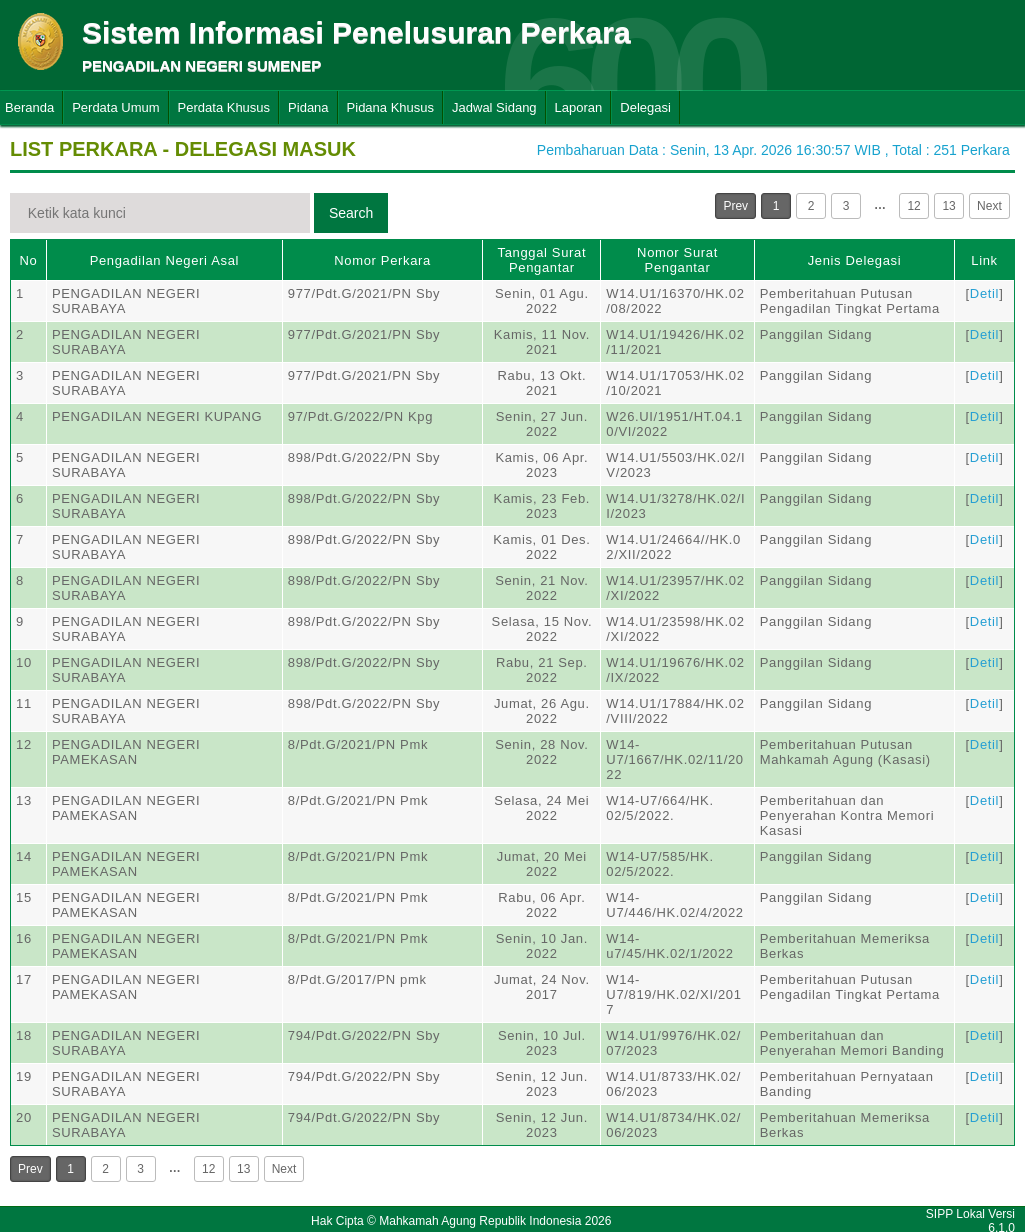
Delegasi (645, 107)
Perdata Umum (115, 107)
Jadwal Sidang (494, 107)
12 (913, 206)
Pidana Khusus (390, 107)
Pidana (308, 107)
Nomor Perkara (382, 260)
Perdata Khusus (224, 107)
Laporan (579, 107)
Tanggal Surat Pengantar (542, 260)
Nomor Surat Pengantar (677, 260)
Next (989, 206)
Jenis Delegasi (855, 260)
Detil (984, 293)
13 (948, 206)
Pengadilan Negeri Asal (164, 260)
